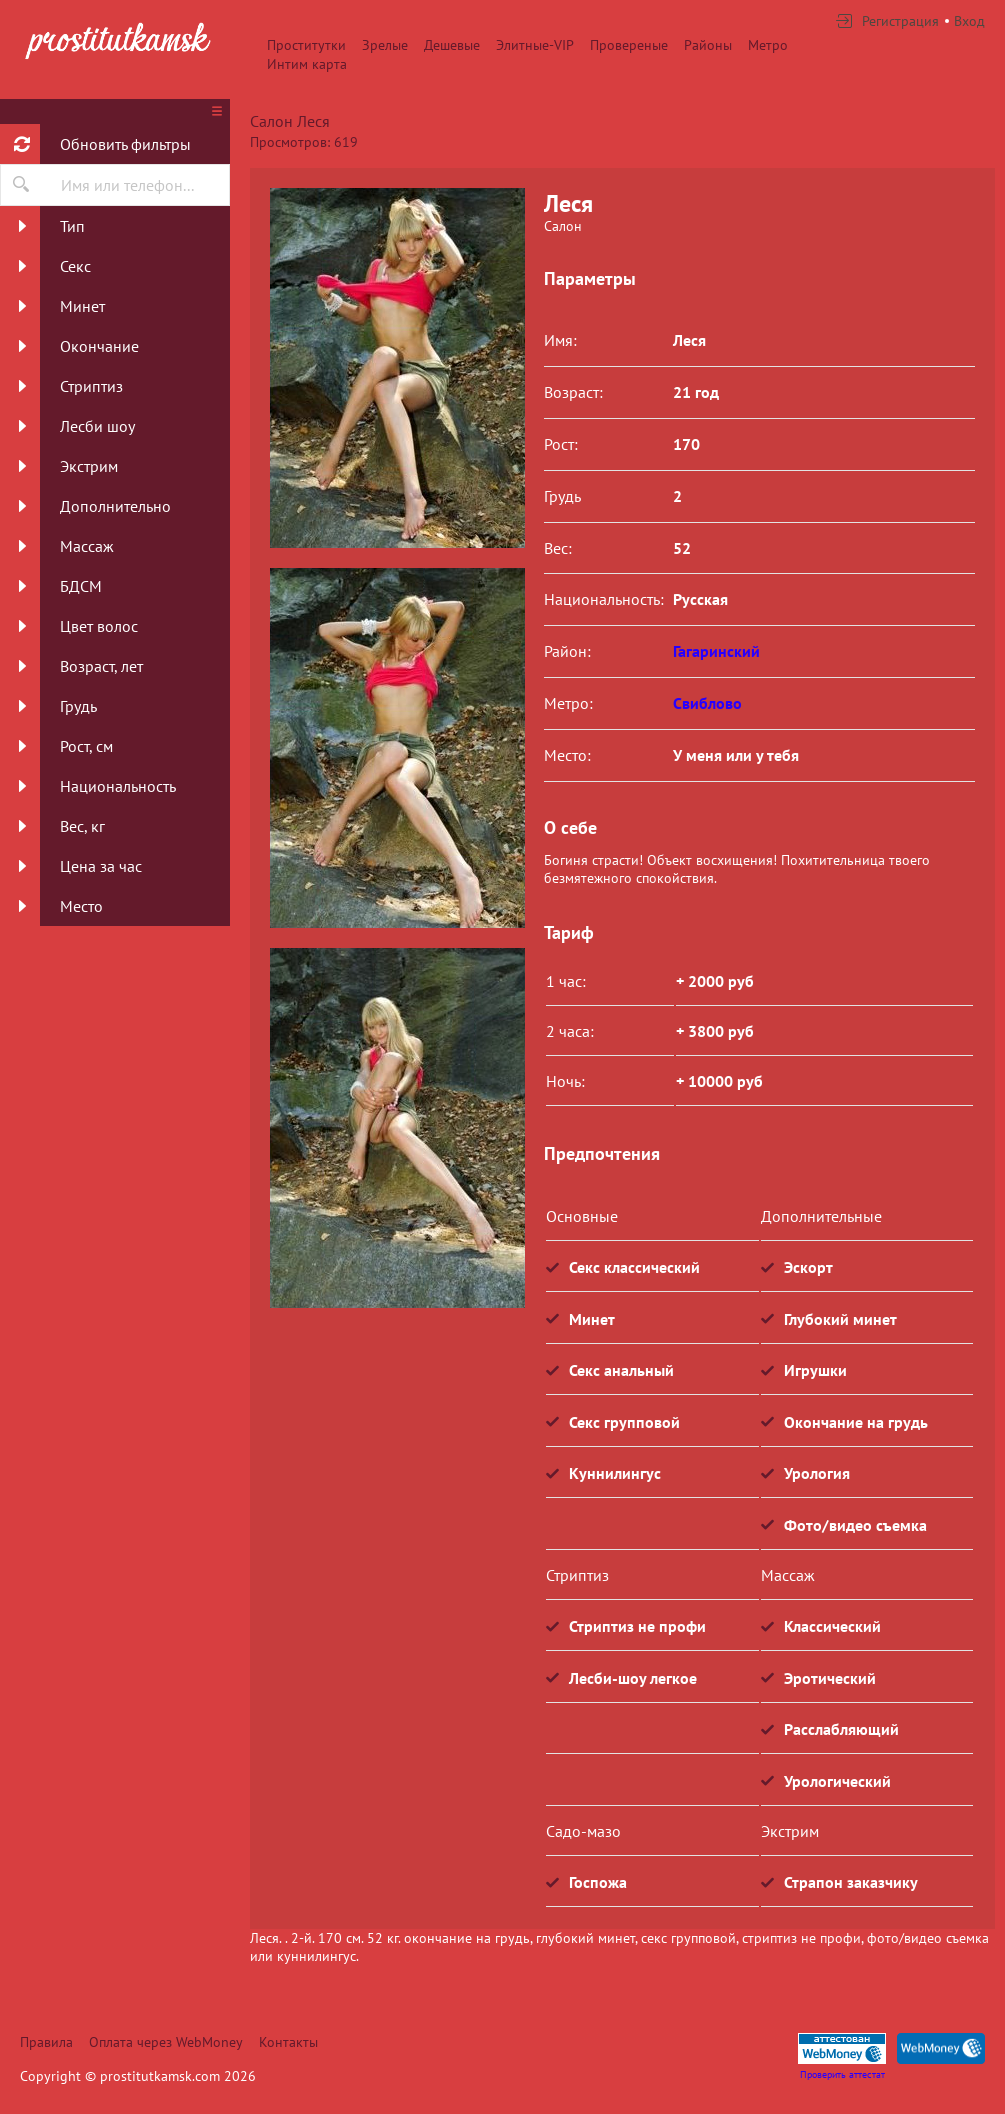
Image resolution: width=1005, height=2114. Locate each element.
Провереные (629, 45)
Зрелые (385, 45)
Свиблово (707, 703)
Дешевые (452, 45)
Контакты (288, 2042)
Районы (708, 45)
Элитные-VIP (535, 45)
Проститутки (306, 45)
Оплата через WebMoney (166, 2042)
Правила (46, 2042)
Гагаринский (716, 651)
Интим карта (307, 64)
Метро (768, 45)
